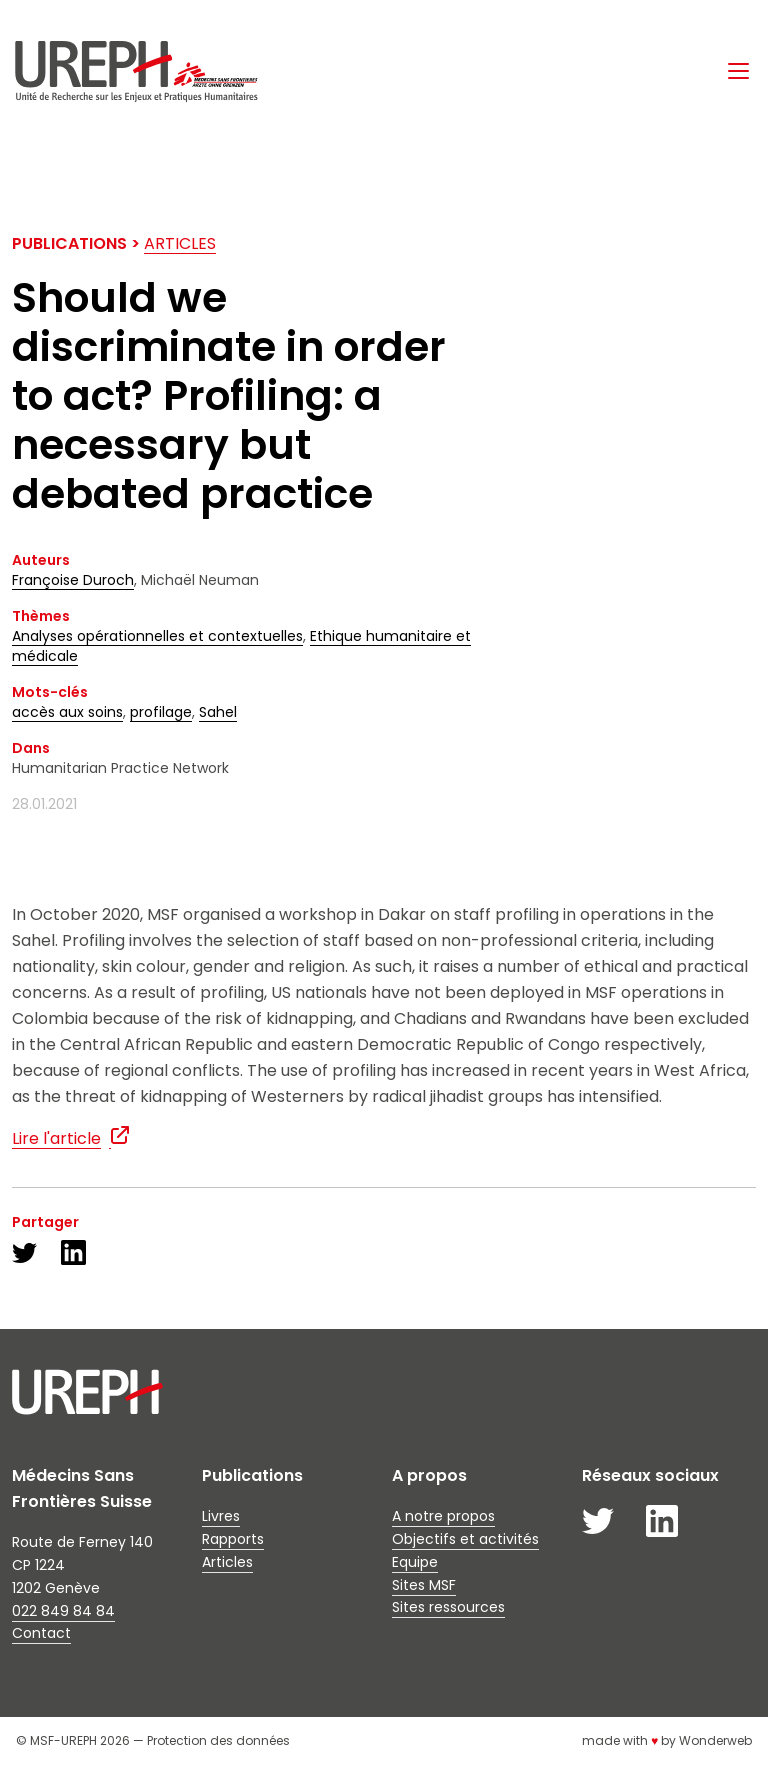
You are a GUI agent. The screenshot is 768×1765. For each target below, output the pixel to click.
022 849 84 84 (63, 1611)
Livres (221, 1516)
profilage (161, 712)
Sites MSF (424, 1585)
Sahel (218, 712)
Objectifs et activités (465, 1539)
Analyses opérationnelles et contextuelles (157, 636)
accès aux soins (67, 712)
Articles (180, 243)
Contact (41, 1633)
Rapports (233, 1539)
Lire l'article (56, 1138)
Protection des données (218, 1740)
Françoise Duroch (73, 580)
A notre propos (443, 1516)
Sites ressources (448, 1607)
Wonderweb (715, 1740)
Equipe (415, 1562)
